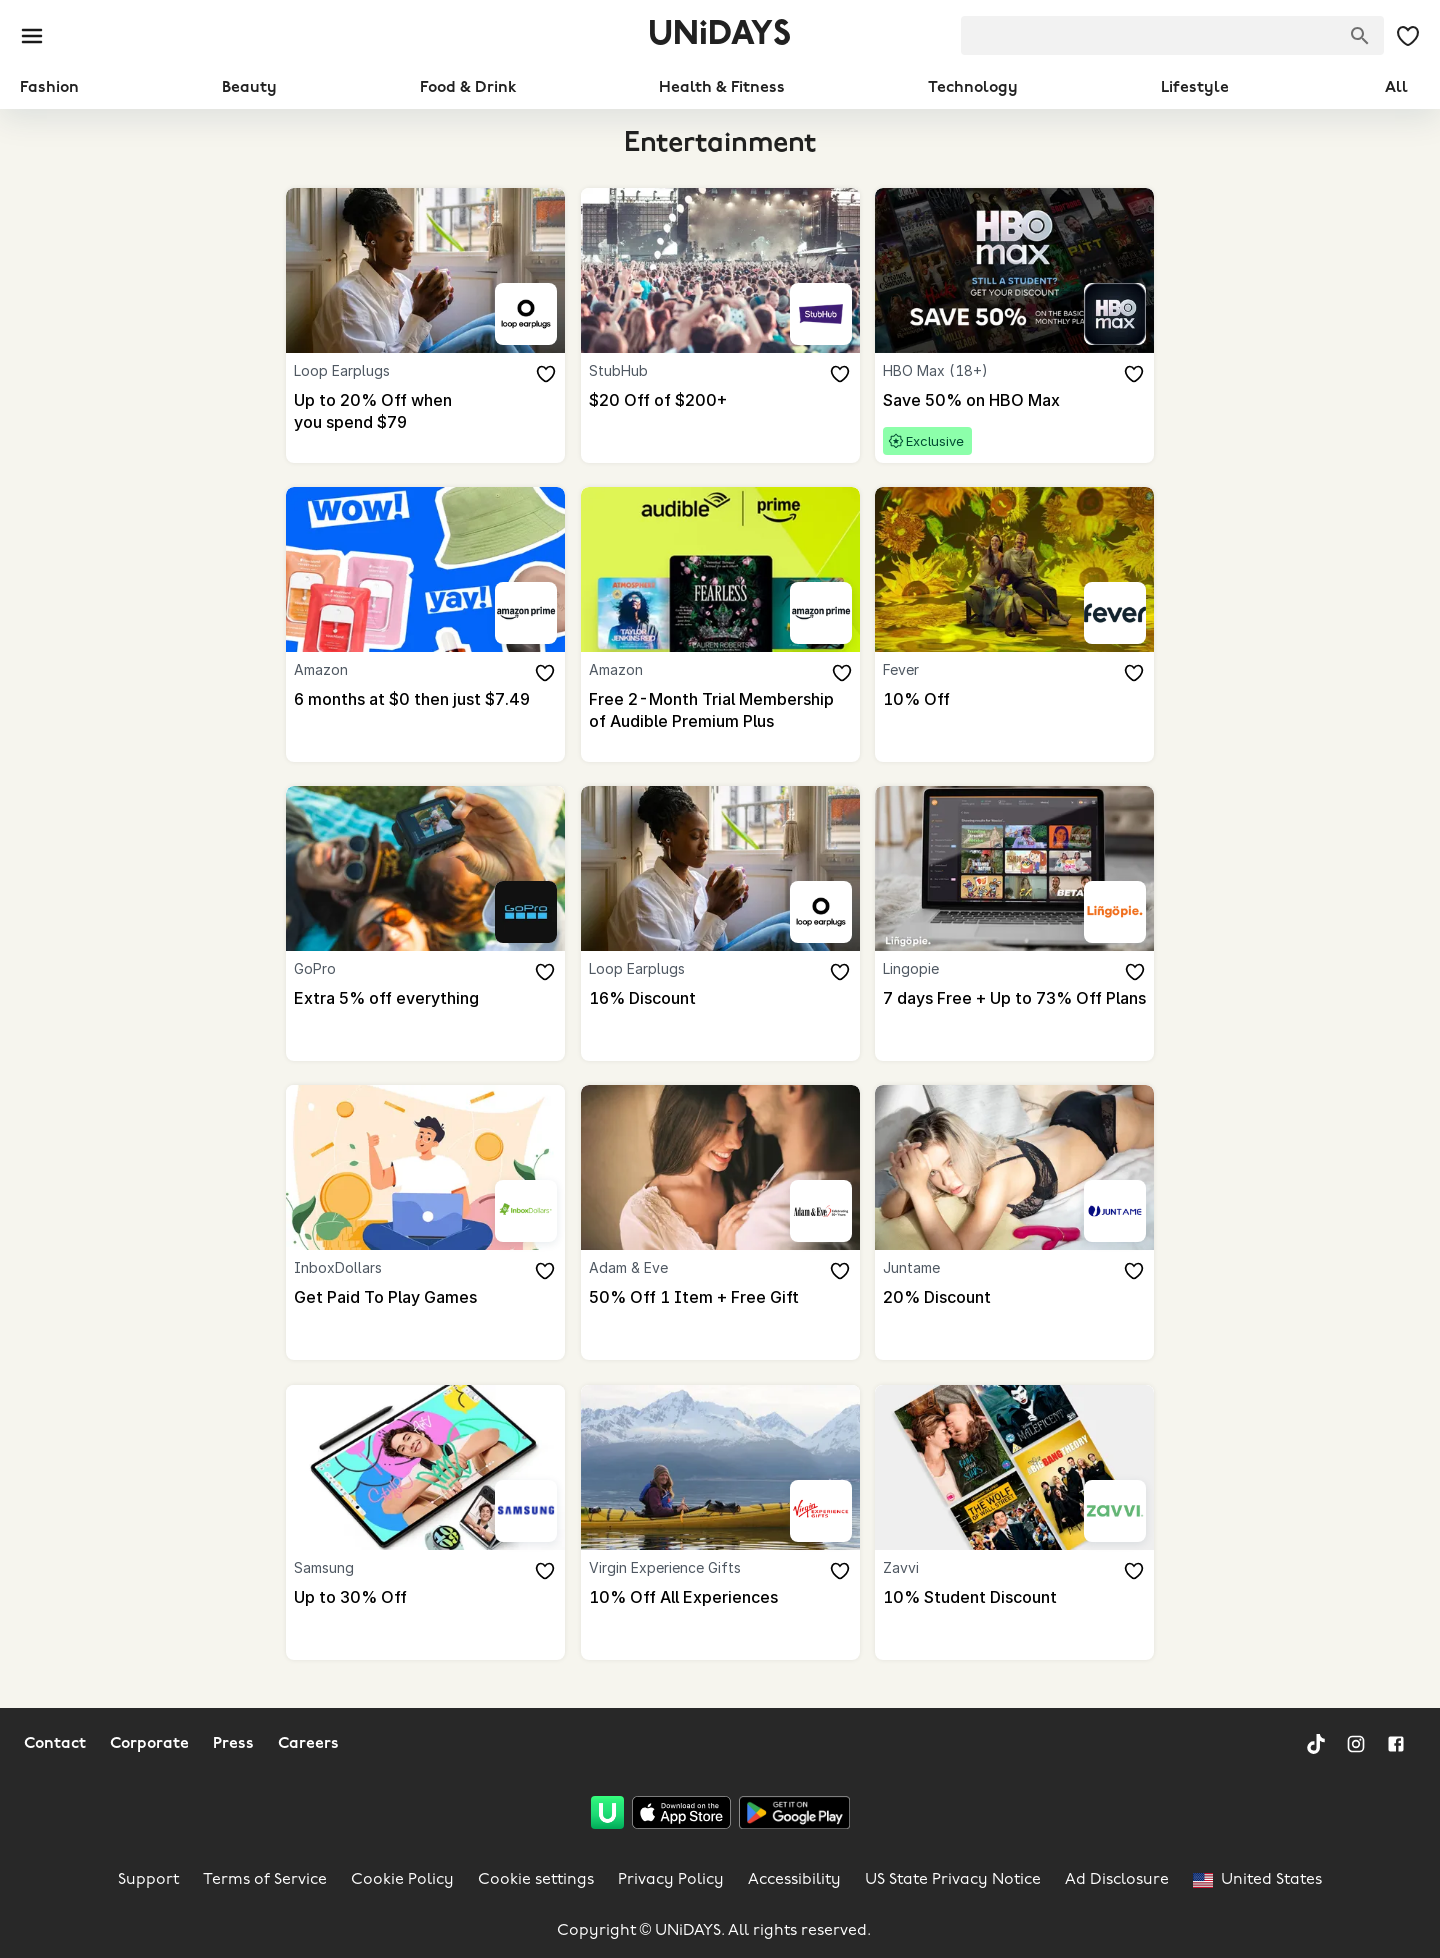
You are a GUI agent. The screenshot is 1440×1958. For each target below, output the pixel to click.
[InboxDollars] (526, 1212)
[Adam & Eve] (820, 1212)
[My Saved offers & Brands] (1408, 36)
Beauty (249, 88)
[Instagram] (1356, 1744)
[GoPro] (526, 912)
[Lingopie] (1115, 912)
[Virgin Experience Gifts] (820, 1511)
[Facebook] (1396, 1744)
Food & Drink (468, 88)
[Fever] (1115, 613)
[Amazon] (526, 613)
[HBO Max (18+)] (1115, 314)
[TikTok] (1316, 1744)
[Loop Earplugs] (526, 314)
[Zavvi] (1115, 1511)
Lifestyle (1195, 88)
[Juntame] (1115, 1212)
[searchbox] (1172, 35)
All (1396, 88)
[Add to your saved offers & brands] (546, 374)
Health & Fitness (722, 88)
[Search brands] (1360, 36)
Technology (973, 88)
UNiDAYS (719, 35)
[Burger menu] (32, 36)
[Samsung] (526, 1511)
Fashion (49, 88)
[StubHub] (820, 314)
